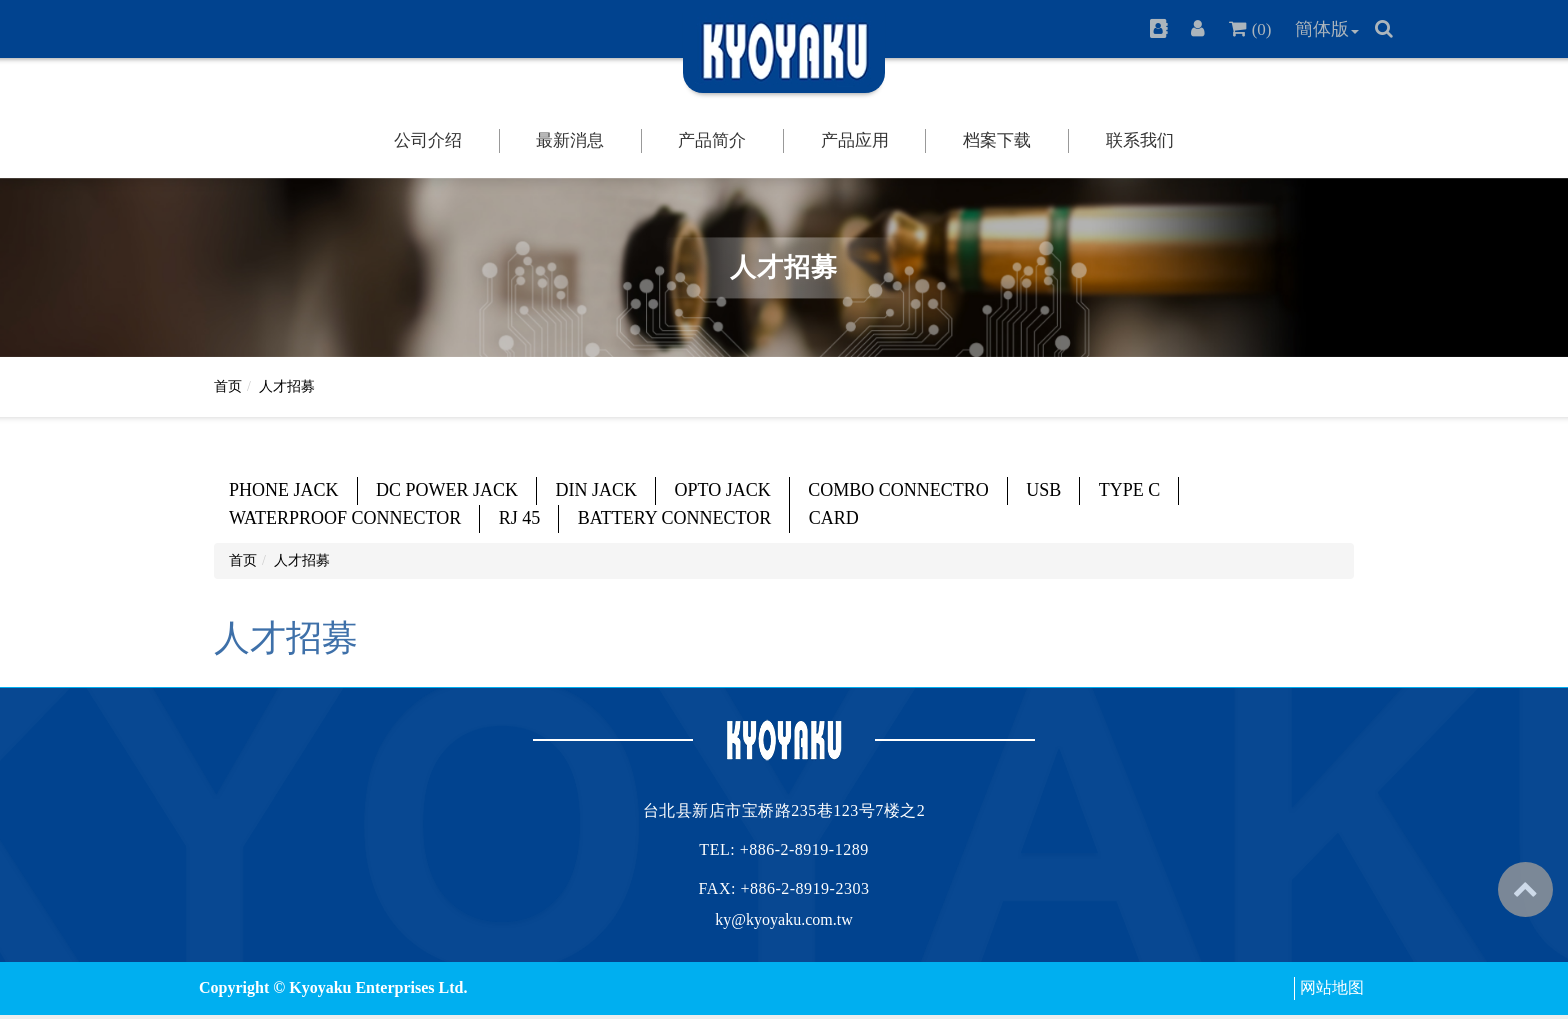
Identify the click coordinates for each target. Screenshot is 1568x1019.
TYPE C (1130, 490)
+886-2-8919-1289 (804, 849)
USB (1043, 490)
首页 (228, 386)
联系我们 (1140, 140)
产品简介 (712, 140)
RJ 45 (520, 518)
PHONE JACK (284, 490)
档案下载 (997, 140)
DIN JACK (597, 490)
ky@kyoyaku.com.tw (783, 919)
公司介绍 (428, 140)
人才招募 (287, 386)
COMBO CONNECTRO (898, 490)
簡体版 (1322, 29)
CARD (834, 518)
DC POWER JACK (447, 490)
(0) (1262, 29)
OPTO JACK (723, 490)
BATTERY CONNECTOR (675, 518)
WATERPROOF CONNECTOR (345, 518)
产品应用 (855, 140)
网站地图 (1332, 987)
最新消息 (570, 140)
